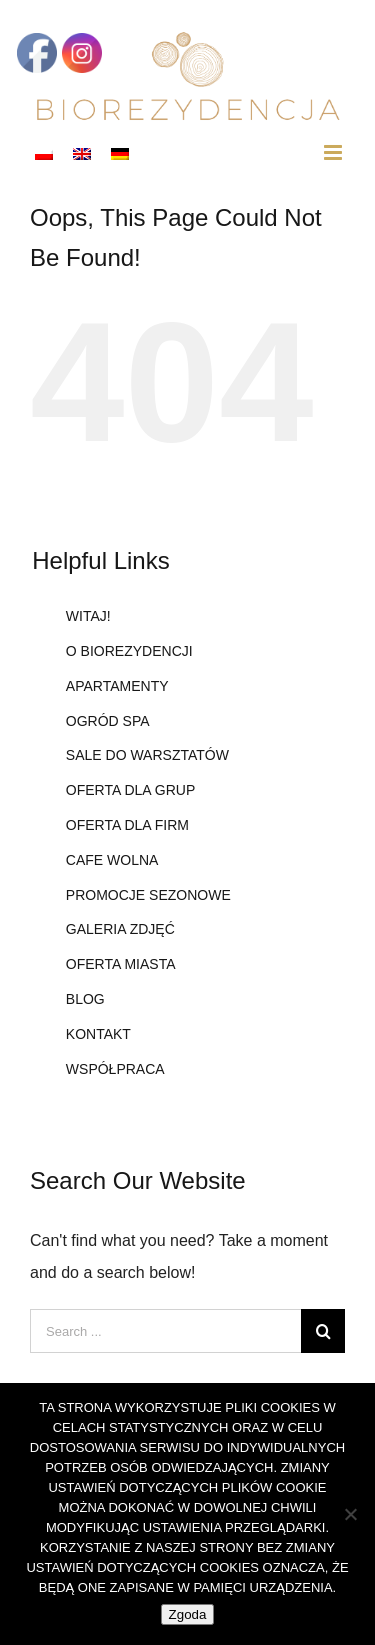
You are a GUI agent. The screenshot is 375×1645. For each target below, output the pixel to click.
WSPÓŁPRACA (115, 1069)
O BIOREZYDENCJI (129, 651)
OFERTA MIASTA (121, 964)
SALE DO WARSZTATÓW (147, 755)
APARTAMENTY (117, 686)
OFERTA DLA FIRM (127, 825)
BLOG (85, 999)
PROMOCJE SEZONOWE (148, 895)
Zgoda (188, 1614)
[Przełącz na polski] (44, 153)
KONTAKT (98, 1034)
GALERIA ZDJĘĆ (120, 929)
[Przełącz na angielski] (82, 153)
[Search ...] (165, 1331)
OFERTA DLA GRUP (130, 790)
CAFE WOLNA (112, 860)
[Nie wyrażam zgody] (350, 1514)
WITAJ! (88, 616)
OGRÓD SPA (108, 721)
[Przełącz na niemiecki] (120, 153)
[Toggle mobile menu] (334, 152)
